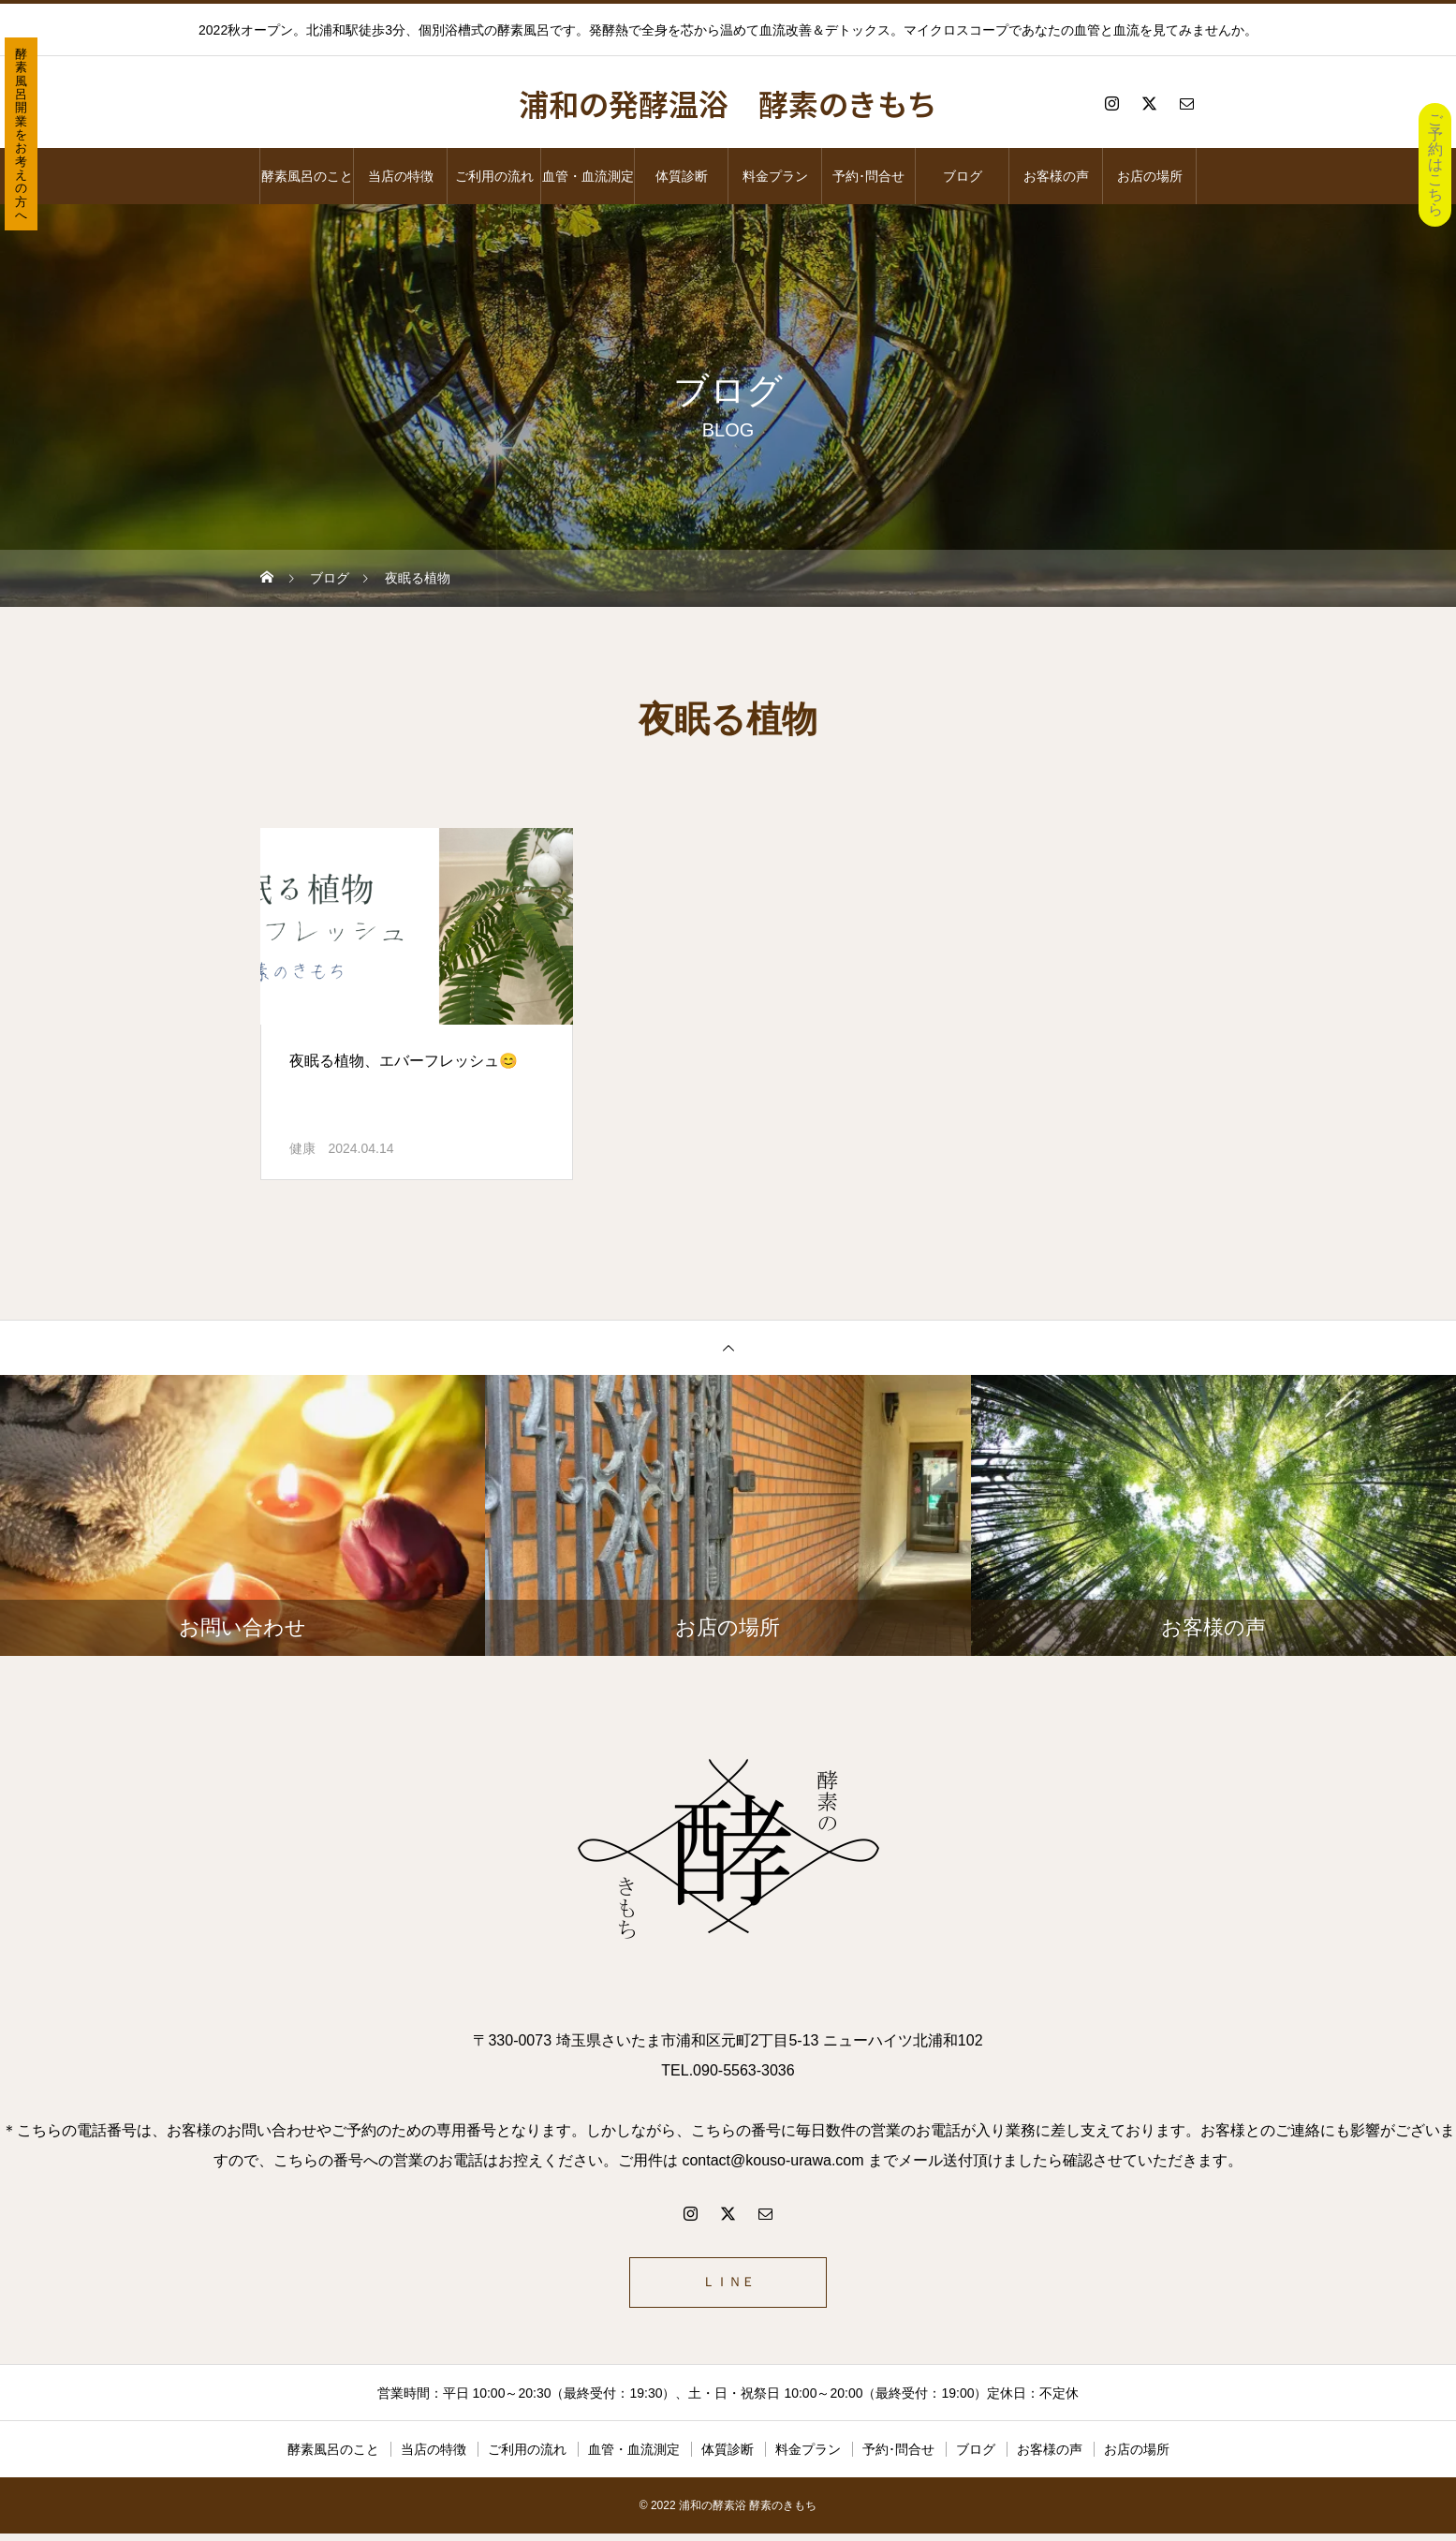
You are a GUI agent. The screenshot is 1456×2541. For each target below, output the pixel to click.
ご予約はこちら (1435, 164)
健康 (302, 1148)
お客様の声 (1056, 176)
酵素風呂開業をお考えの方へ (21, 134)
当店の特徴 (401, 176)
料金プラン (775, 176)
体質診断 (681, 176)
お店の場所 (1150, 176)
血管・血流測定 (588, 176)
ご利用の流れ (494, 176)
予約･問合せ (868, 176)
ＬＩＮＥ (728, 2286)
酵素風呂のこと (307, 176)
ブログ (962, 176)
